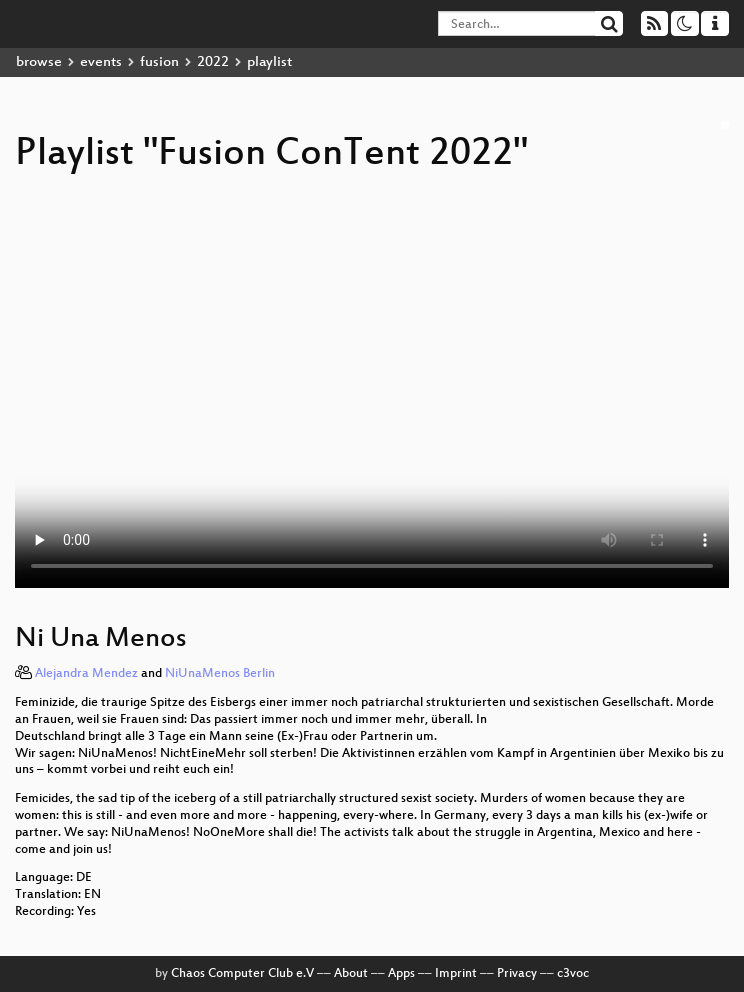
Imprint (456, 974)
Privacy (517, 974)
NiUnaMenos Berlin (220, 674)
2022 (213, 62)
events (101, 62)
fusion (159, 62)
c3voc (573, 974)
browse (39, 62)
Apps (401, 974)
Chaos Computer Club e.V (242, 974)
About (351, 974)
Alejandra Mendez (86, 674)
